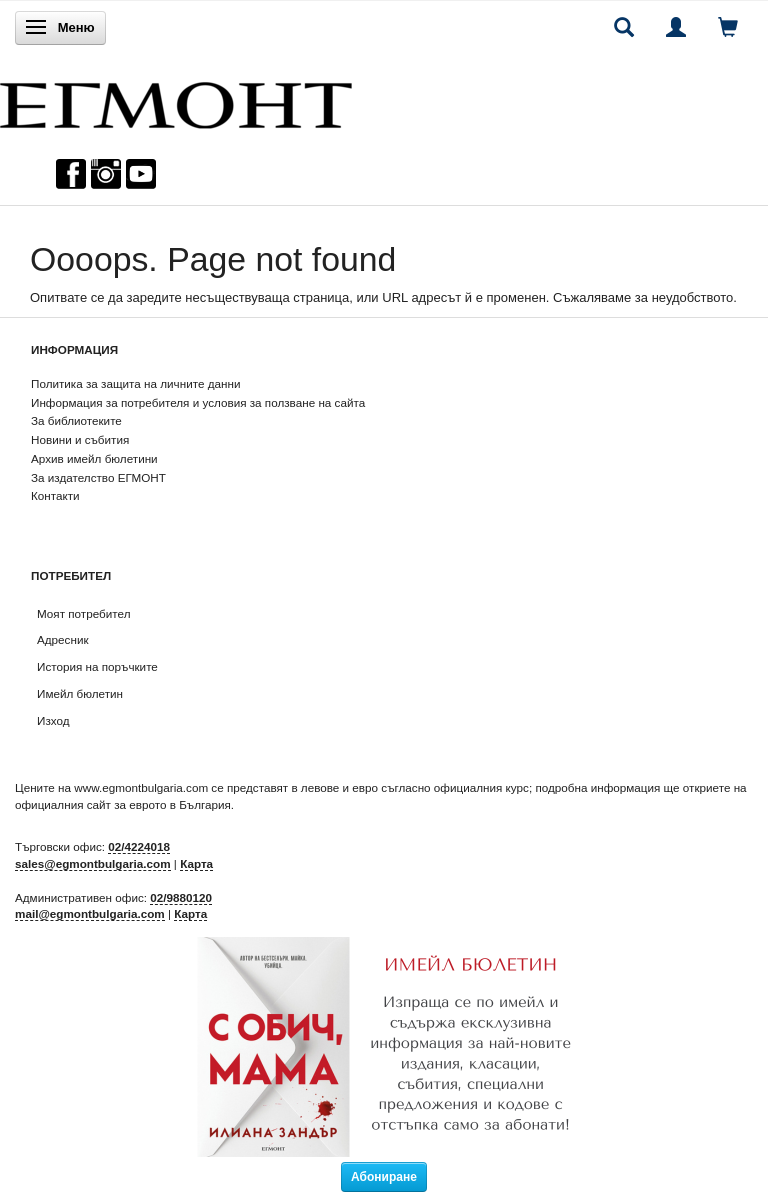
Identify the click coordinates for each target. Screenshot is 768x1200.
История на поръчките (97, 666)
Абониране (384, 1177)
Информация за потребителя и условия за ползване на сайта (198, 402)
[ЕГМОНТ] (176, 100)
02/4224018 (139, 846)
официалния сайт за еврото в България (123, 804)
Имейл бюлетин (80, 693)
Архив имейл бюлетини (94, 458)
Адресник (63, 639)
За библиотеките (76, 420)
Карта (196, 863)
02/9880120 (181, 897)
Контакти (55, 495)
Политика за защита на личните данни (135, 383)
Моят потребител (83, 613)
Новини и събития (80, 439)
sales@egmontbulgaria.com (93, 863)
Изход (53, 720)
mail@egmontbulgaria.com (90, 913)
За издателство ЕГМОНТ (98, 477)
